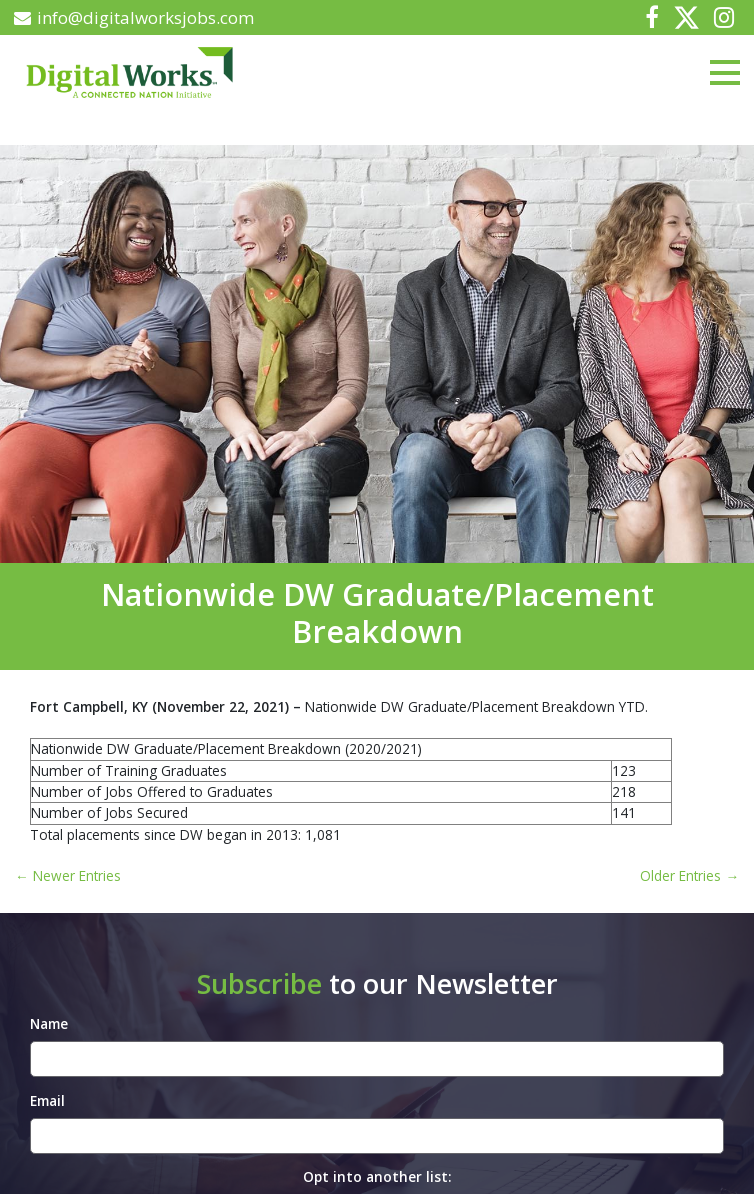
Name (49, 1023)
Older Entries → (689, 875)
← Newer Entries (68, 875)
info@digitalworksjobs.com (134, 17)
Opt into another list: (377, 1176)
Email (47, 1100)
